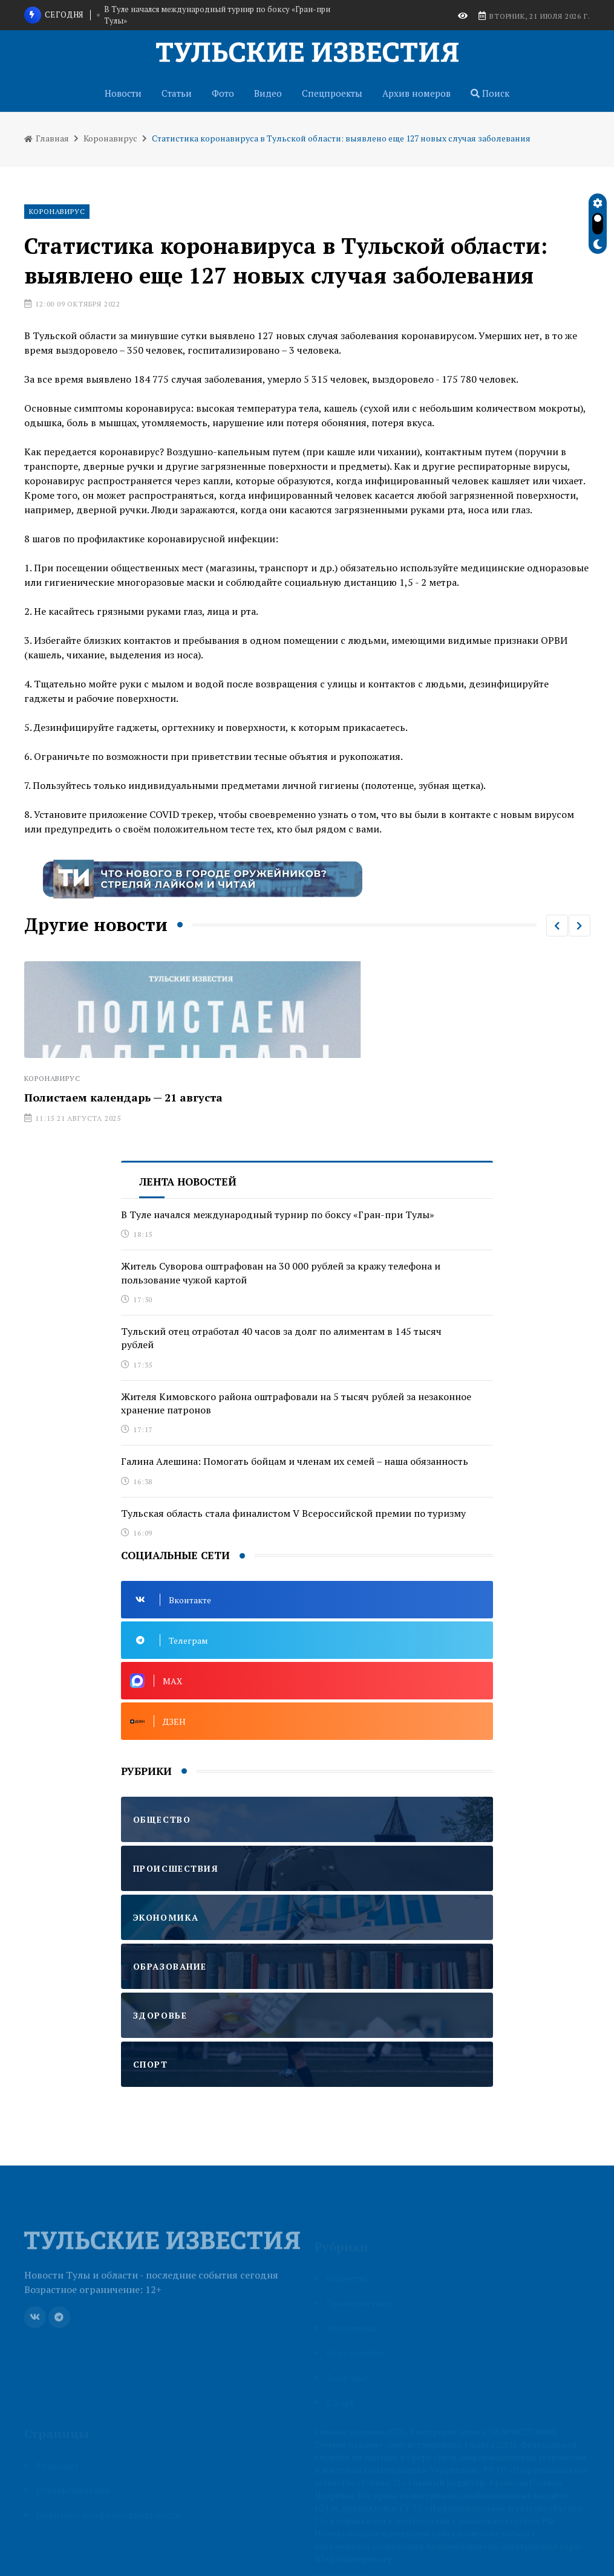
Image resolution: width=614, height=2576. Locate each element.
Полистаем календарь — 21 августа (123, 1097)
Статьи (177, 93)
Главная (46, 138)
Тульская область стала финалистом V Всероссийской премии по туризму (293, 1513)
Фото (223, 93)
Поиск (490, 93)
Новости (123, 93)
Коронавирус (110, 138)
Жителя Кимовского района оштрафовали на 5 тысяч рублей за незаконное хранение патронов (296, 1403)
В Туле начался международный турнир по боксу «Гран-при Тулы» (217, 15)
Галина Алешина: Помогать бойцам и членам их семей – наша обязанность (294, 1461)
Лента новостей (188, 1182)
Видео (268, 93)
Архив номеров (416, 93)
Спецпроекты (332, 93)
